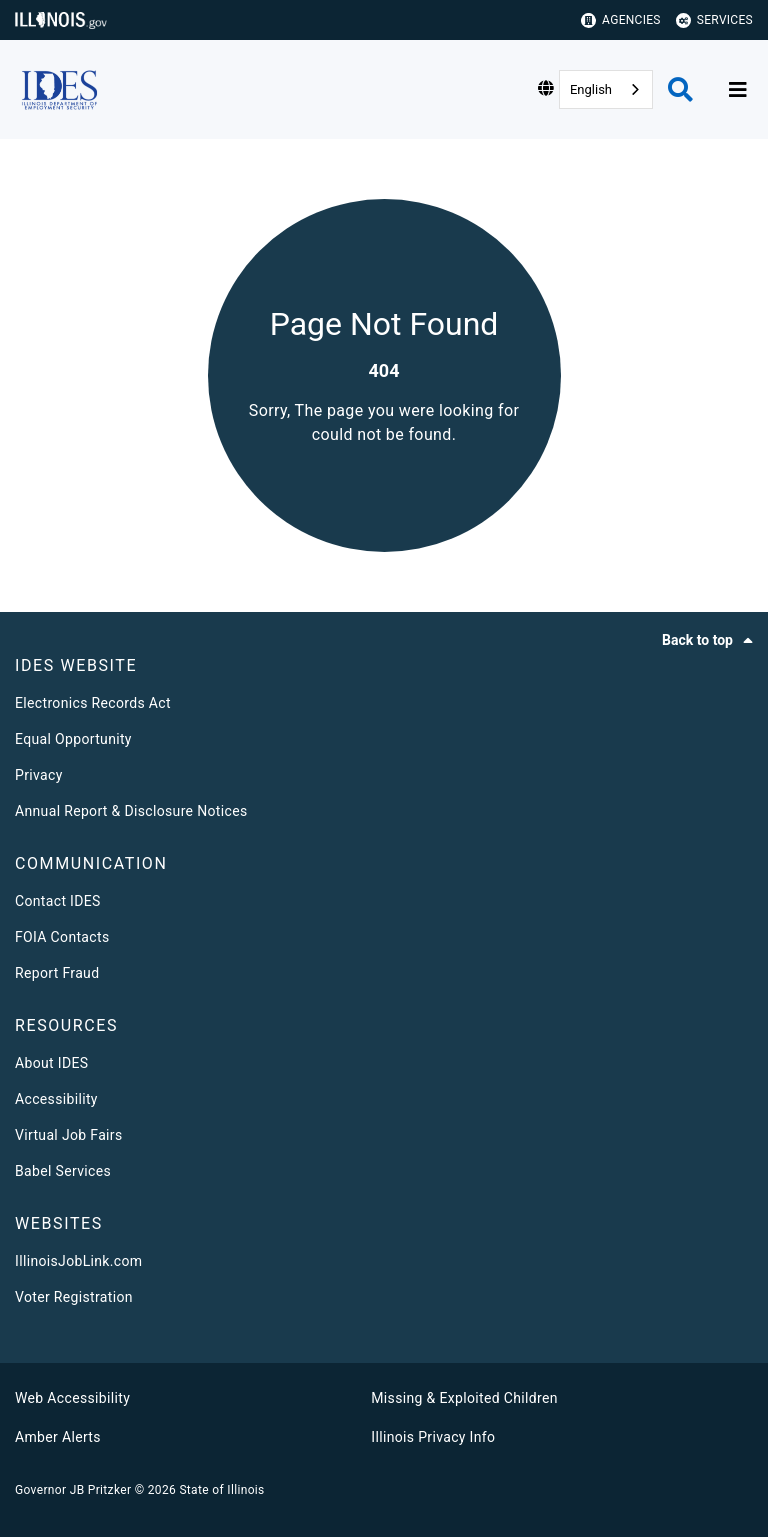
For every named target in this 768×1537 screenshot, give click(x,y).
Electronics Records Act (93, 703)
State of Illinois (221, 1490)
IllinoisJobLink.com (78, 1261)
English (591, 89)
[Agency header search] (680, 89)
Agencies (621, 20)
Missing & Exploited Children (464, 1398)
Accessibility (56, 1099)
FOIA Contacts (62, 937)
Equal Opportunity (73, 739)
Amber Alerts (58, 1437)
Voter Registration (74, 1297)
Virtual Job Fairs (69, 1135)
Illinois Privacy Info (433, 1437)
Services (714, 20)
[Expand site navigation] (738, 90)
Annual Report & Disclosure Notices (131, 811)
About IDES (51, 1063)
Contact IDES (58, 901)
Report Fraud (57, 973)
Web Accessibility (72, 1398)
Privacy (39, 775)
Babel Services (63, 1171)
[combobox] (606, 89)
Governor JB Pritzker (73, 1490)
